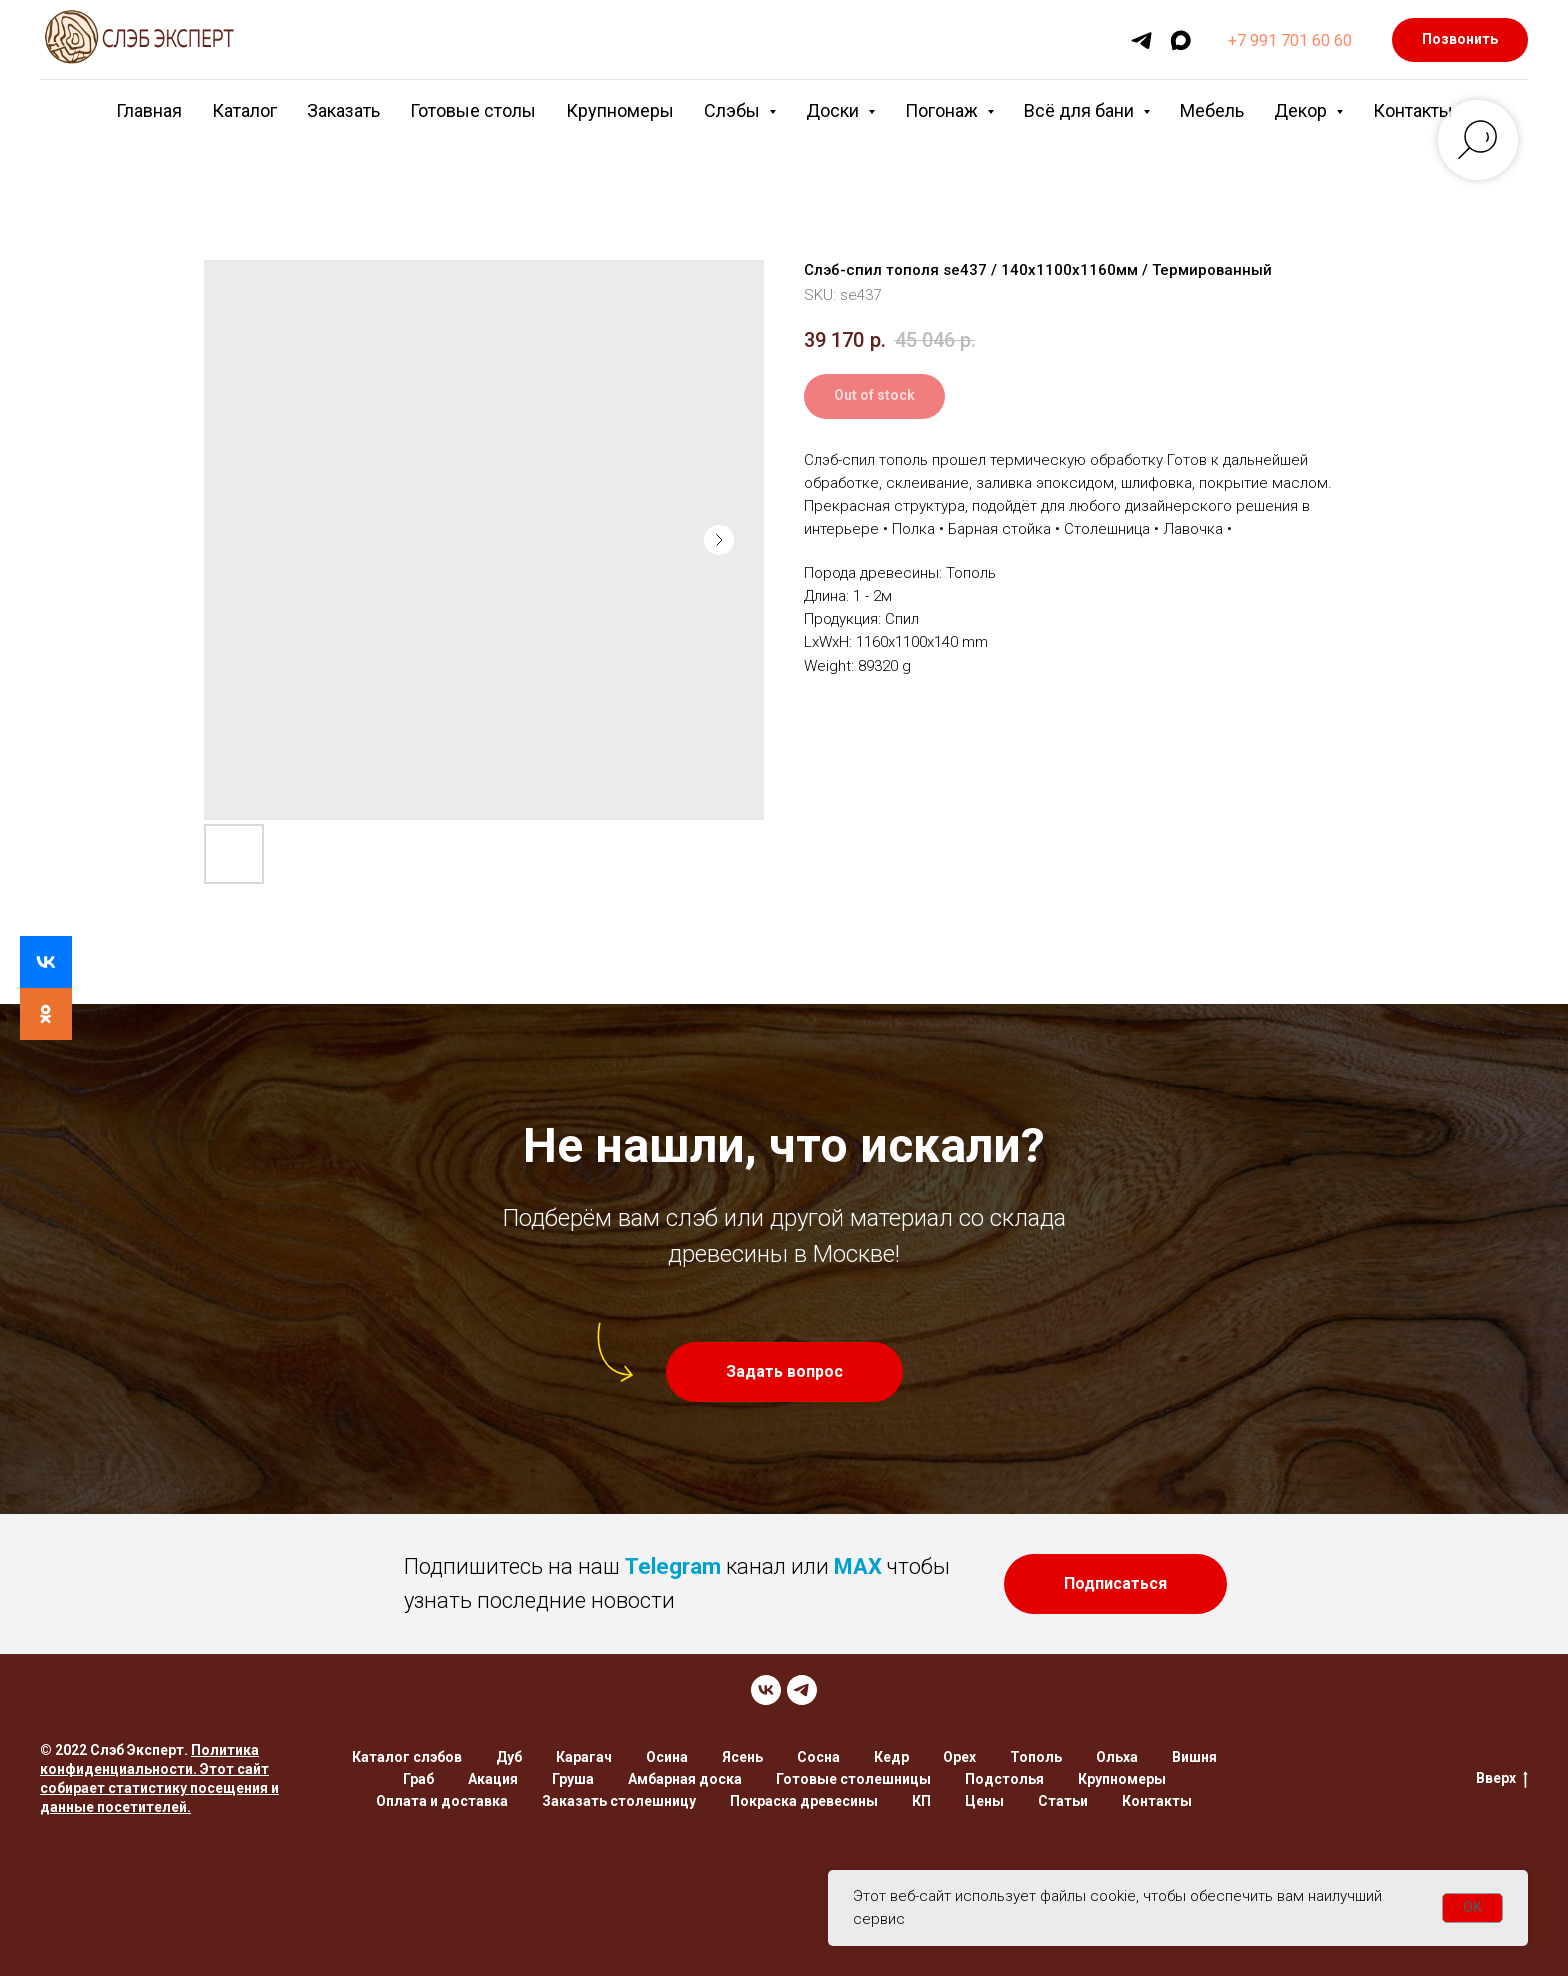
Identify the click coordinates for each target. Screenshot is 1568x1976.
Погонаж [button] (943, 110)
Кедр (891, 1757)
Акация (493, 1779)
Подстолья (1004, 1779)
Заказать (343, 110)
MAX (858, 1566)
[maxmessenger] (1180, 40)
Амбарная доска (685, 1779)
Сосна (818, 1757)
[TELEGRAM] (802, 1690)
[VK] (766, 1690)
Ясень (742, 1757)
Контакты (1413, 110)
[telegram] (1141, 40)
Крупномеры (620, 110)
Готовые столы (473, 110)
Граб (418, 1779)
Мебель (1212, 110)
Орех (959, 1757)
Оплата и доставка (442, 1801)
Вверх (1502, 1779)
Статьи (1063, 1801)
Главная (149, 110)
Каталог (244, 110)
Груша (573, 1779)
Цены (984, 1801)
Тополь (1036, 1757)
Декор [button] (1302, 110)
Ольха (1117, 1757)
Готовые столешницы (853, 1779)
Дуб (509, 1757)
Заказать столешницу (619, 1801)
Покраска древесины (804, 1801)
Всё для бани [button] (1081, 110)
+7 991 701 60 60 (1290, 40)
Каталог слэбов (407, 1757)
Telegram (673, 1566)
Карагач (584, 1757)
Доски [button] (834, 110)
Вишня (1194, 1757)
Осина (667, 1757)
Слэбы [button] (734, 110)
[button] (784, 1372)
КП (921, 1801)
